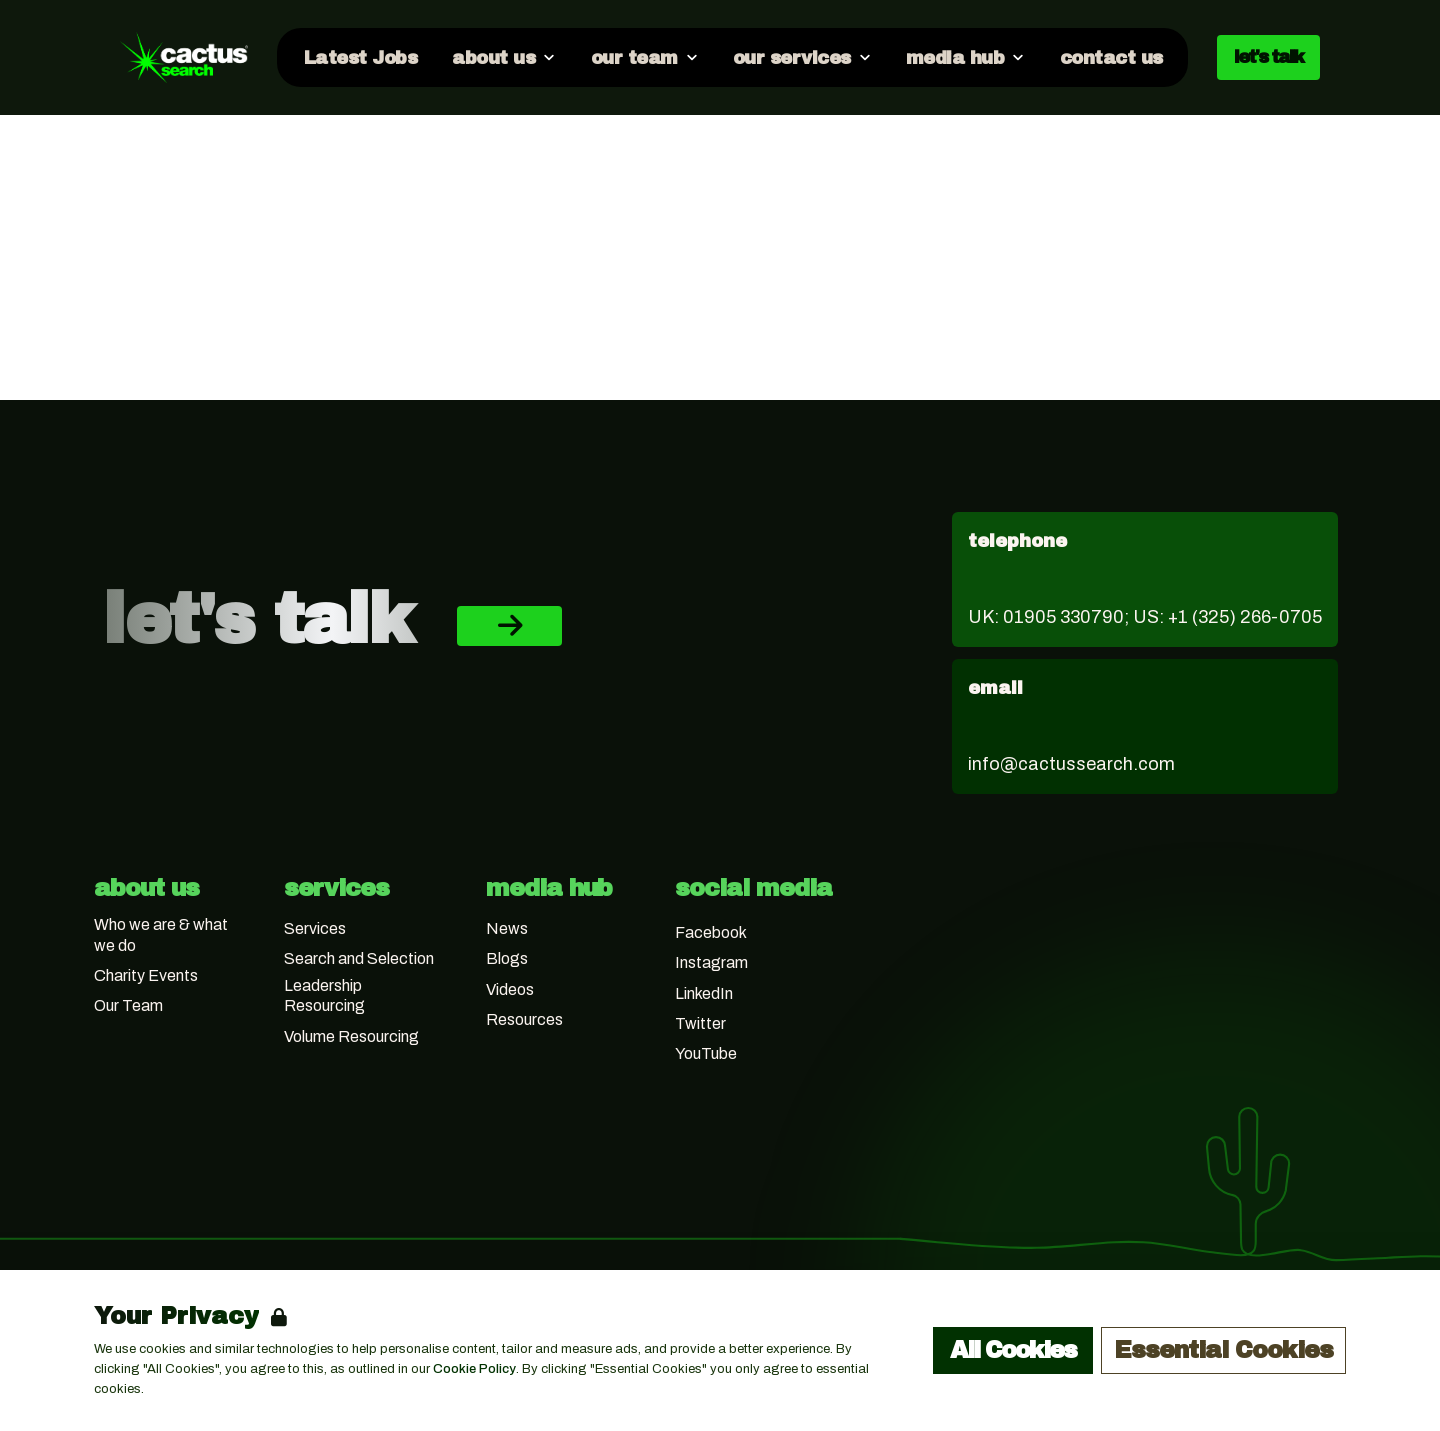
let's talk (1268, 57)
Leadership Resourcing (324, 996)
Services (315, 928)
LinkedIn (704, 993)
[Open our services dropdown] (801, 57)
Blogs (507, 958)
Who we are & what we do (161, 935)
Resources (524, 1019)
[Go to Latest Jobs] (359, 57)
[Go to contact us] (1110, 57)
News (507, 928)
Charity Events (146, 975)
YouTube (706, 1053)
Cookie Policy (474, 1369)
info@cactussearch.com (1071, 764)
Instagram (711, 962)
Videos (510, 989)
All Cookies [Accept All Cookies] (1013, 1350)
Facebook (711, 932)
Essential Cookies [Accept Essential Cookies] (1223, 1350)
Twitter (700, 1023)
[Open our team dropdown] (643, 57)
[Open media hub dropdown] (965, 57)
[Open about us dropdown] (503, 57)
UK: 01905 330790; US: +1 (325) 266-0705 (1145, 617)
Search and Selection (359, 958)
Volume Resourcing (351, 1036)
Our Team (128, 1005)
